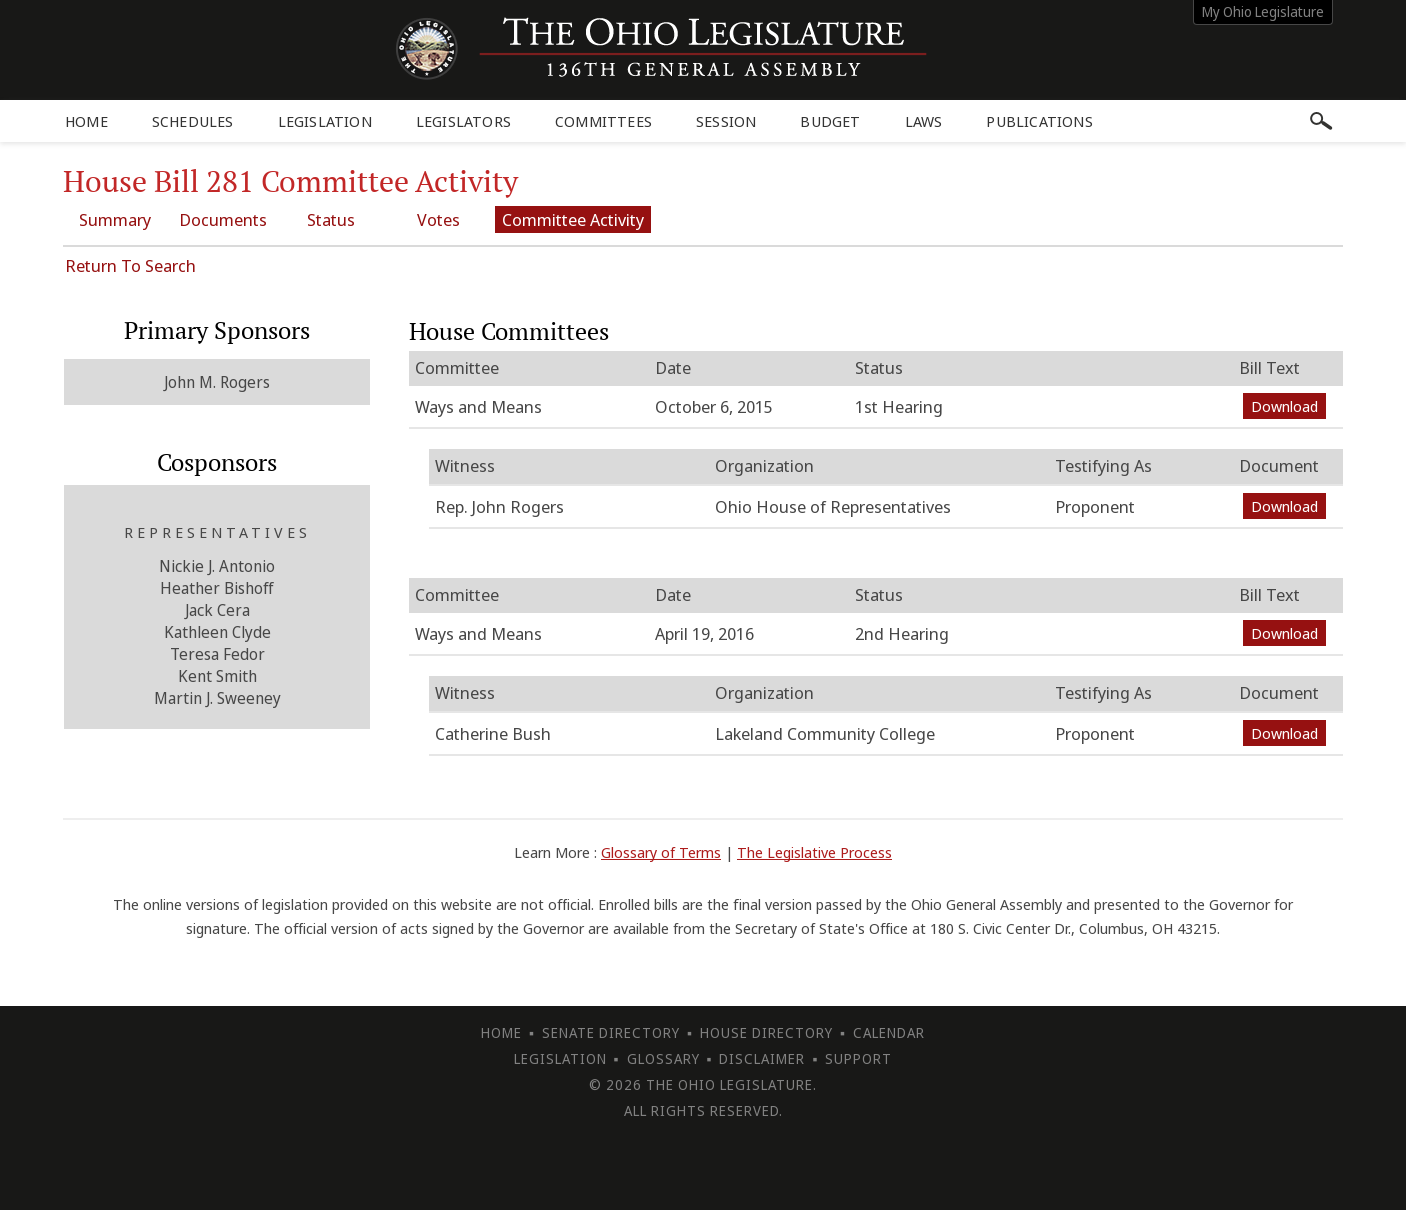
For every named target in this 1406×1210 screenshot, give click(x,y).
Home (86, 121)
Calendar (889, 1032)
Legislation (325, 121)
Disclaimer (762, 1058)
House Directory (766, 1032)
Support (858, 1058)
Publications (1039, 121)
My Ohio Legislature (1263, 11)
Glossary (663, 1058)
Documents (223, 219)
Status (331, 219)
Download (1284, 406)
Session (726, 121)
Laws (924, 121)
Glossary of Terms (661, 852)
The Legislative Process (814, 852)
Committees (603, 121)
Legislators (463, 121)
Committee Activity (573, 219)
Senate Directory (611, 1032)
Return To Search (130, 265)
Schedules (193, 121)
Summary (115, 219)
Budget (830, 121)
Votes (438, 219)
